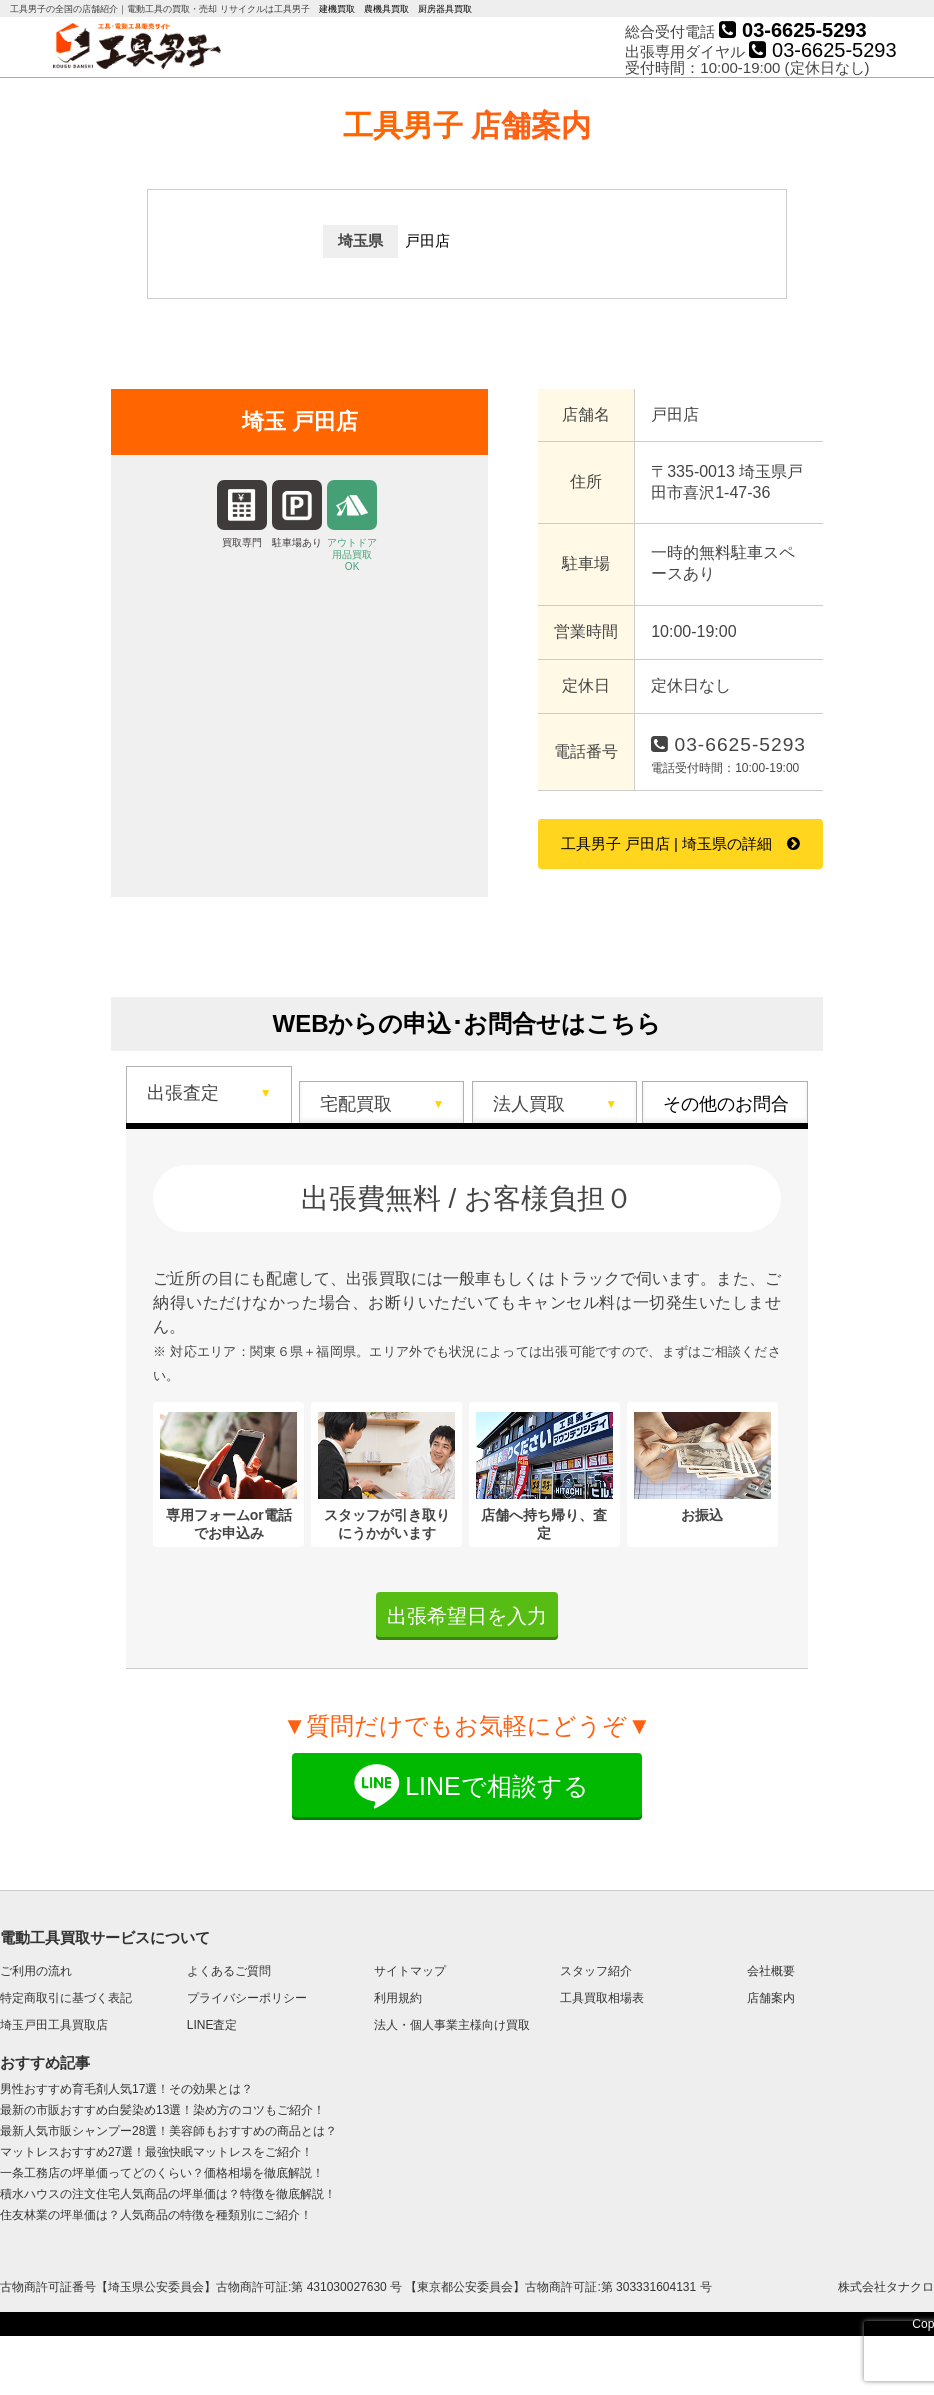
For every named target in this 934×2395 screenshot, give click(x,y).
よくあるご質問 (229, 1971)
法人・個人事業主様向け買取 (452, 2025)
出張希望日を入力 (467, 1616)
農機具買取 (386, 9)
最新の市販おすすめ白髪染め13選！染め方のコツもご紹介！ (162, 2110)
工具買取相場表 (602, 1998)
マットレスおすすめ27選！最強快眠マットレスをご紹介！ (156, 2152)
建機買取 (337, 9)
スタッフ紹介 (596, 1971)
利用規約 (398, 1998)
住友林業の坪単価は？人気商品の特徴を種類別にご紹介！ (156, 2215)
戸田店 (427, 240)
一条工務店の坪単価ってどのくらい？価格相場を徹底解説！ (162, 2173)
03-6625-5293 (792, 30)
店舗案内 (771, 1998)
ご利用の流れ (36, 1971)
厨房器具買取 (445, 9)
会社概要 (771, 1971)
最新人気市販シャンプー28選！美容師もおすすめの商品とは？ (168, 2131)
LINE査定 (212, 2025)
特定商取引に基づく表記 (66, 1998)
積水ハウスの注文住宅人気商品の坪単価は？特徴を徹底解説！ (168, 2194)
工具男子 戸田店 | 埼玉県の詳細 (666, 843)
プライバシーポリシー (247, 1998)
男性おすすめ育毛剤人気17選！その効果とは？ (126, 2089)
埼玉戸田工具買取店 (54, 2025)
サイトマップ (410, 1971)
